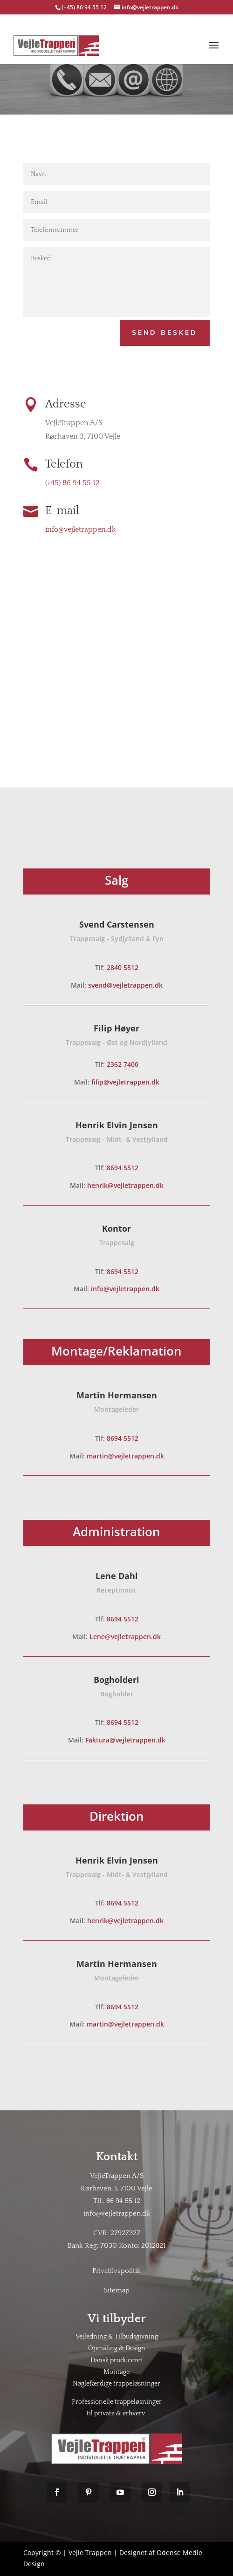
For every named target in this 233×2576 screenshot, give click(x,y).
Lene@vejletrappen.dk (125, 1636)
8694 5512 (122, 1167)
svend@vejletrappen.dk (125, 985)
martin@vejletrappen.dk (125, 1455)
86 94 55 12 (123, 2201)
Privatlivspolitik (116, 2271)
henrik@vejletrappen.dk (125, 1185)
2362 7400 (122, 1064)
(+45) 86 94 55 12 (85, 7)
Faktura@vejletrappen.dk (125, 1739)
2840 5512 (122, 967)
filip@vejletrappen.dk (125, 1082)
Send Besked (165, 332)
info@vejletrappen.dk (80, 529)
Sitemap (117, 2290)
